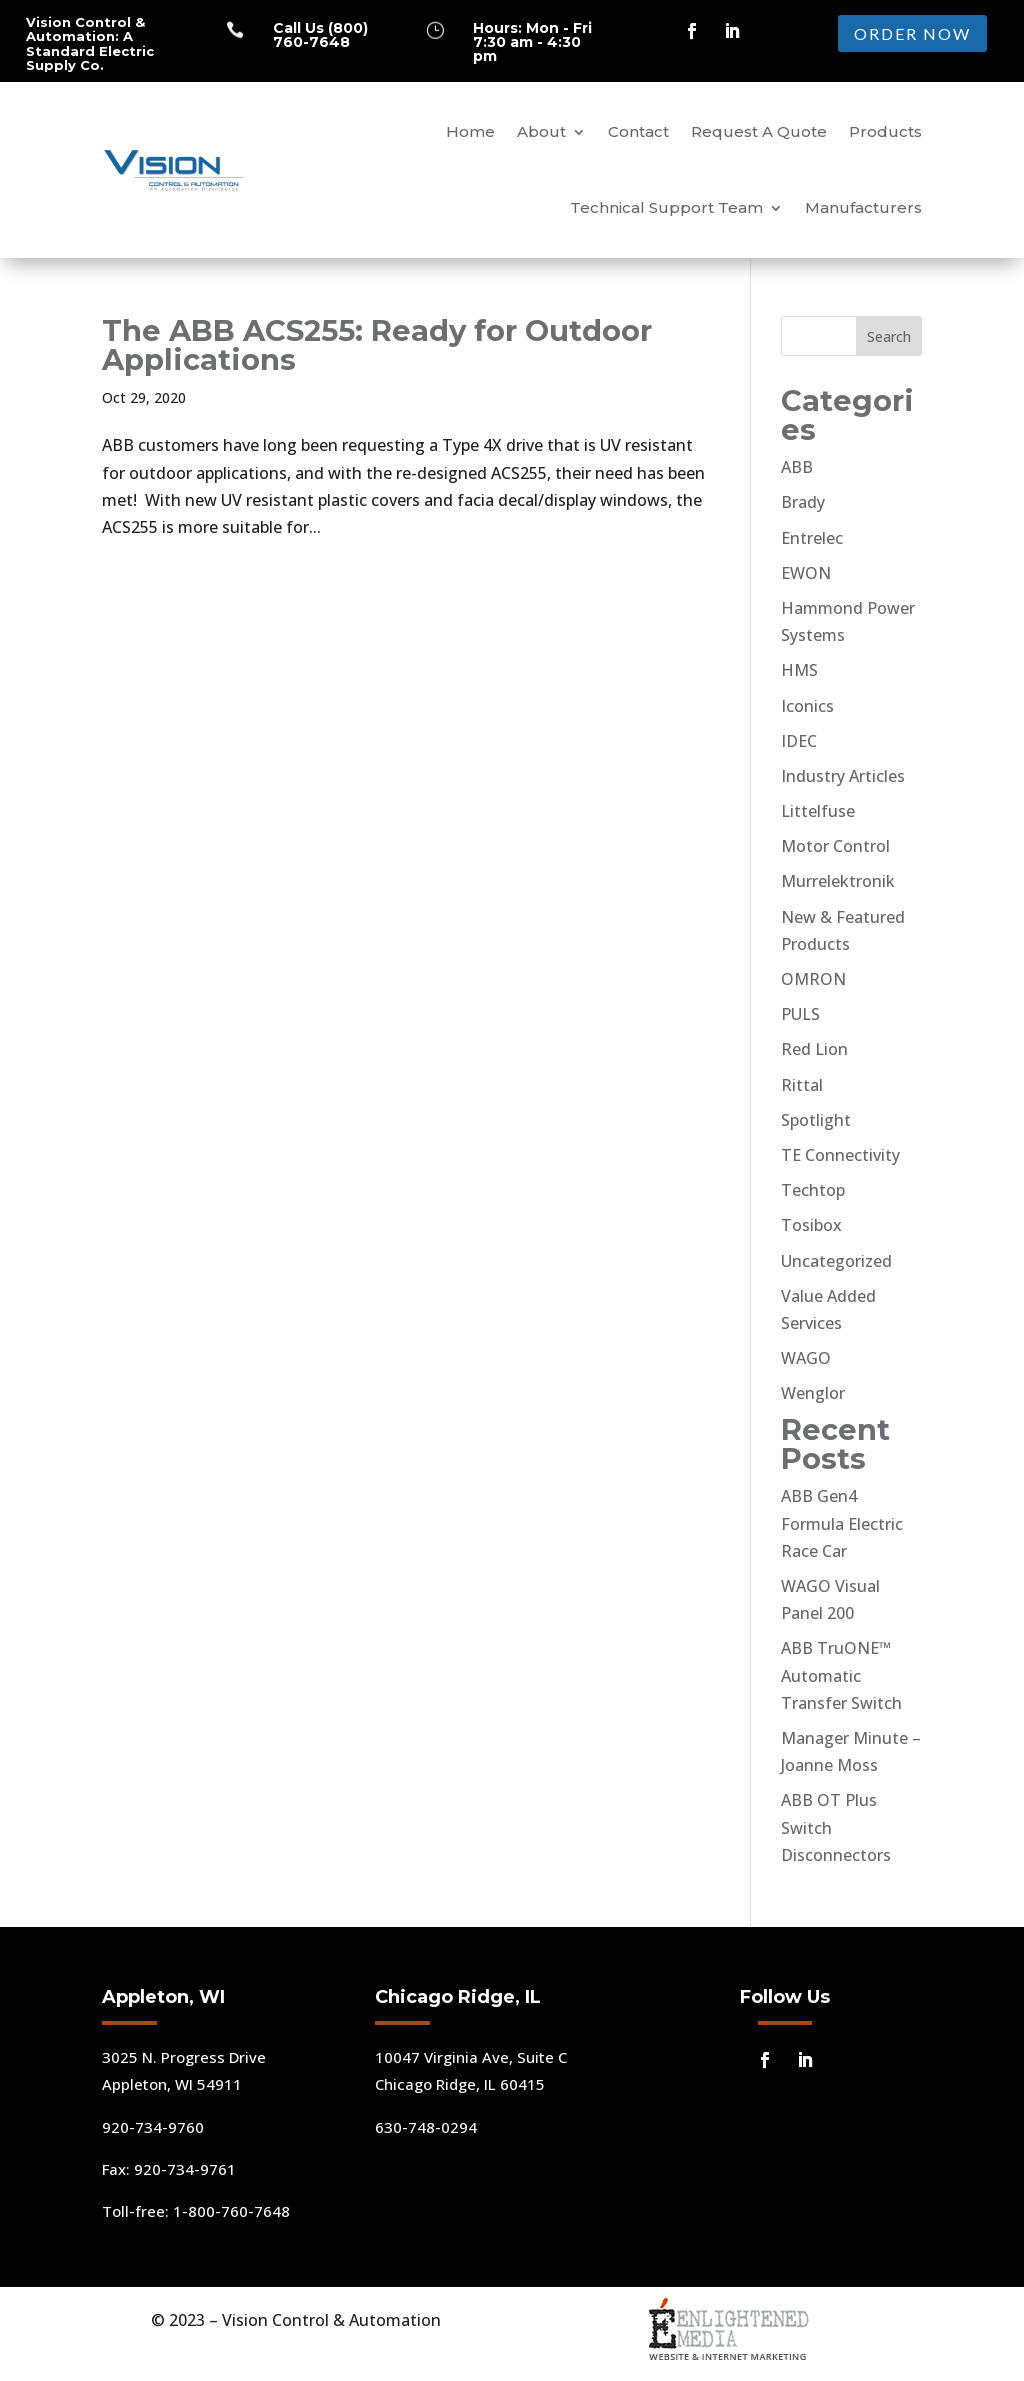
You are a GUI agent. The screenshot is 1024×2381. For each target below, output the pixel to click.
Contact (638, 131)
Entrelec (812, 538)
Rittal (802, 1085)
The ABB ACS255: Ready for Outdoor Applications (377, 345)
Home (470, 131)
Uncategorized (836, 1261)
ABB (797, 467)
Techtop (813, 1190)
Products (885, 131)
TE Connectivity (840, 1155)
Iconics (807, 706)
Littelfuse (818, 811)
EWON (806, 573)
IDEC (799, 741)
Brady (803, 502)
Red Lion (814, 1049)
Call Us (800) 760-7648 (320, 35)
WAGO (806, 1358)
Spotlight (816, 1120)
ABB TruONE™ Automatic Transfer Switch (841, 1675)
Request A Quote (759, 131)
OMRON (813, 979)
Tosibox (811, 1225)
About (541, 131)
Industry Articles (843, 776)
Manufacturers (863, 207)
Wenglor (813, 1393)
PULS (800, 1014)
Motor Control (835, 846)
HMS (799, 670)
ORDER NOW (912, 33)
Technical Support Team (666, 207)
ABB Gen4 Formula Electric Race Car (842, 1523)
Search (889, 336)
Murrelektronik (838, 881)
